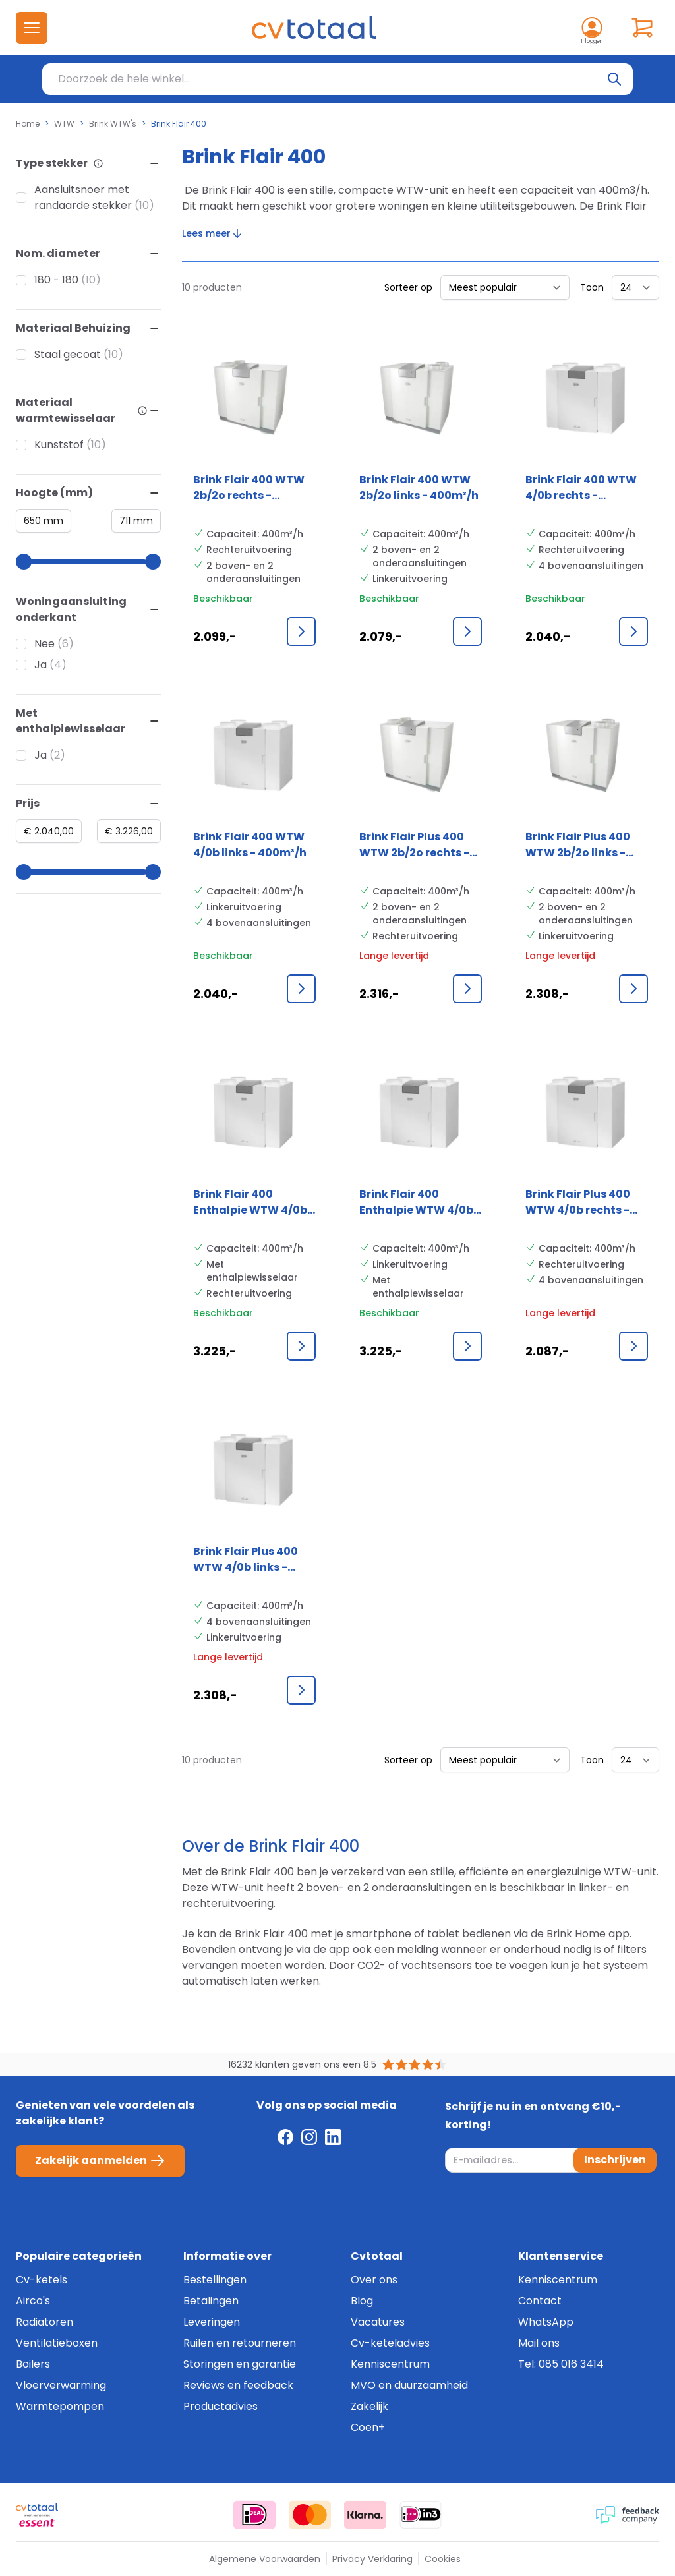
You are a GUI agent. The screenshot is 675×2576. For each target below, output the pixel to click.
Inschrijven (615, 2159)
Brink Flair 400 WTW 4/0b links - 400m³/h (250, 844)
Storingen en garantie (239, 2364)
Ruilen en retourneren (239, 2343)
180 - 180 (56, 279)
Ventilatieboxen (57, 2343)
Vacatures (378, 2321)
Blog (362, 2300)
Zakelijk (369, 2406)
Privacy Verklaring (372, 2558)
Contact (540, 2300)
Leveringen (211, 2321)
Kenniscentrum (390, 2364)
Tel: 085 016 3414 (561, 2364)
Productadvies (220, 2406)
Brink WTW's (112, 124)
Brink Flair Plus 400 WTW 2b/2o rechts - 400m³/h (414, 845)
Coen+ (368, 2427)
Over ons (374, 2279)
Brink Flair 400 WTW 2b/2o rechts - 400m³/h (249, 488)
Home (28, 124)
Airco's (33, 2300)
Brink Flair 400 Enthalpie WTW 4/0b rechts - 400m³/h (250, 1202)
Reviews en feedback (238, 2385)
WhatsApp (545, 2321)
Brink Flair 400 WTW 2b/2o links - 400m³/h (419, 487)
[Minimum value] (43, 521)
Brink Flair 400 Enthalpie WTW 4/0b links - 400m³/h (416, 1202)
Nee (44, 643)
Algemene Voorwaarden (264, 2558)
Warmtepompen (60, 2406)
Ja (40, 664)
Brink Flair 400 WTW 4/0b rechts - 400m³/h (581, 488)
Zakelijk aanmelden (100, 2161)
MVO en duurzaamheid (409, 2385)
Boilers (33, 2364)
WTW (64, 124)
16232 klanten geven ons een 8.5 (302, 2064)
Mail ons (539, 2343)
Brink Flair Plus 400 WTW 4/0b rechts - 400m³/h (577, 1202)
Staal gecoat (67, 354)
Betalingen (211, 2300)
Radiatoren (44, 2321)
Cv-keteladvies (390, 2343)
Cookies (443, 2558)
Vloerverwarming (61, 2385)
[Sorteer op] (505, 287)
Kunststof (59, 444)
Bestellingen (215, 2279)
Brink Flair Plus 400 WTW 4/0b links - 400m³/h (245, 1559)
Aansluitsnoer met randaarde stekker (83, 197)
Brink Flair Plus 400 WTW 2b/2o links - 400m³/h (577, 845)
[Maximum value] (136, 521)
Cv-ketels (41, 2279)
